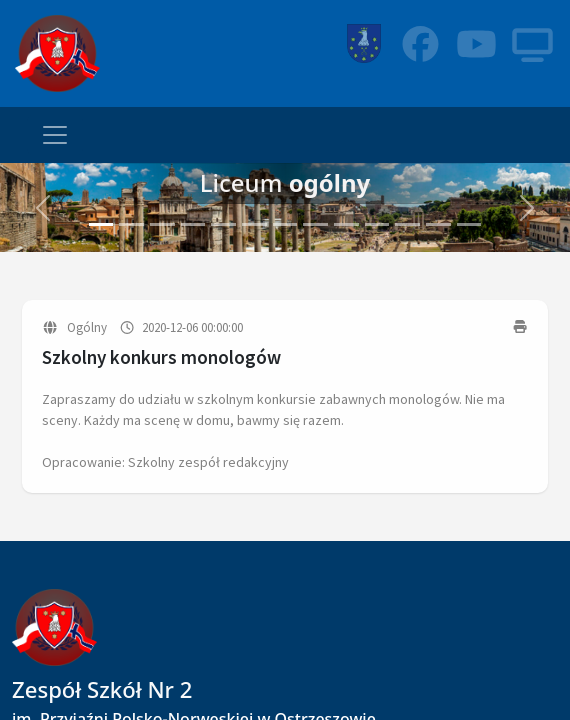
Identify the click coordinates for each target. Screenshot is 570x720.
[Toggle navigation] (55, 135)
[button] (43, 207)
